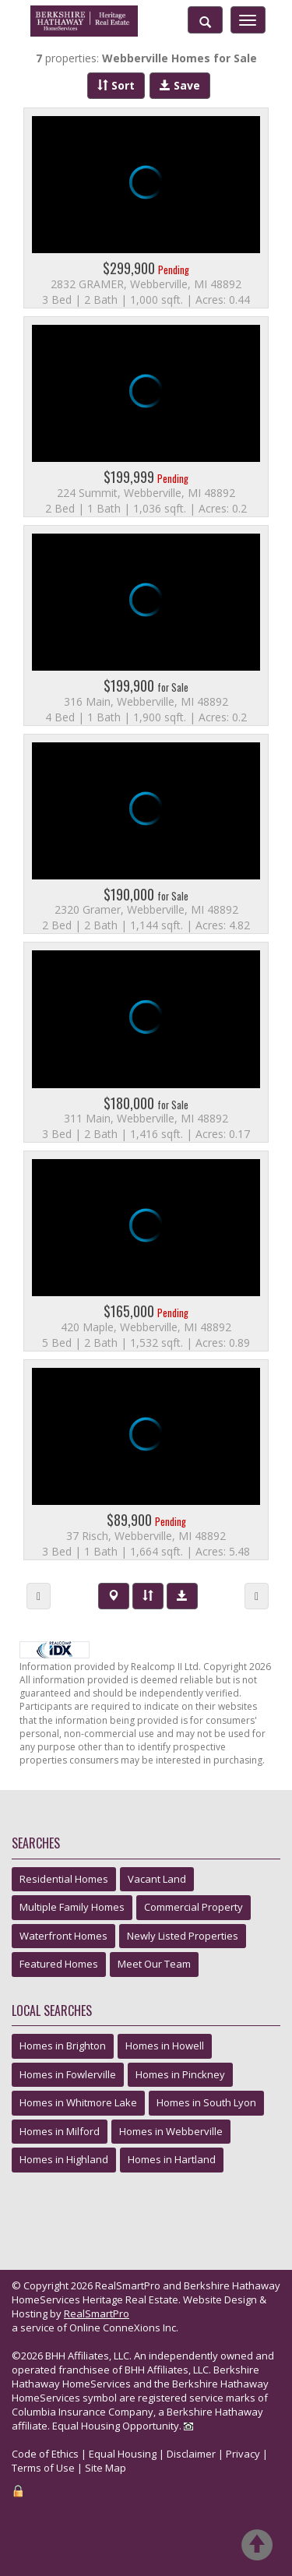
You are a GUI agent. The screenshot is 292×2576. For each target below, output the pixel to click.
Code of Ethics (45, 2454)
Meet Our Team (154, 1964)
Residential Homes (63, 1879)
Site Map (105, 2468)
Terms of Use (43, 2468)
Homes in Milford (59, 2131)
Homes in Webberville (171, 2131)
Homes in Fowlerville (67, 2074)
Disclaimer (191, 2454)
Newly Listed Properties (182, 1936)
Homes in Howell (164, 2046)
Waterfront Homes (63, 1936)
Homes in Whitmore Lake (78, 2102)
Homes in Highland (63, 2159)
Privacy (243, 2454)
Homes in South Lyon (206, 2102)
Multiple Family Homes (72, 1907)
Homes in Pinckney (180, 2074)
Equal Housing (123, 2454)
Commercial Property (193, 1907)
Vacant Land (157, 1879)
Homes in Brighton (62, 2046)
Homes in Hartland (172, 2159)
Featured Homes (58, 1964)
